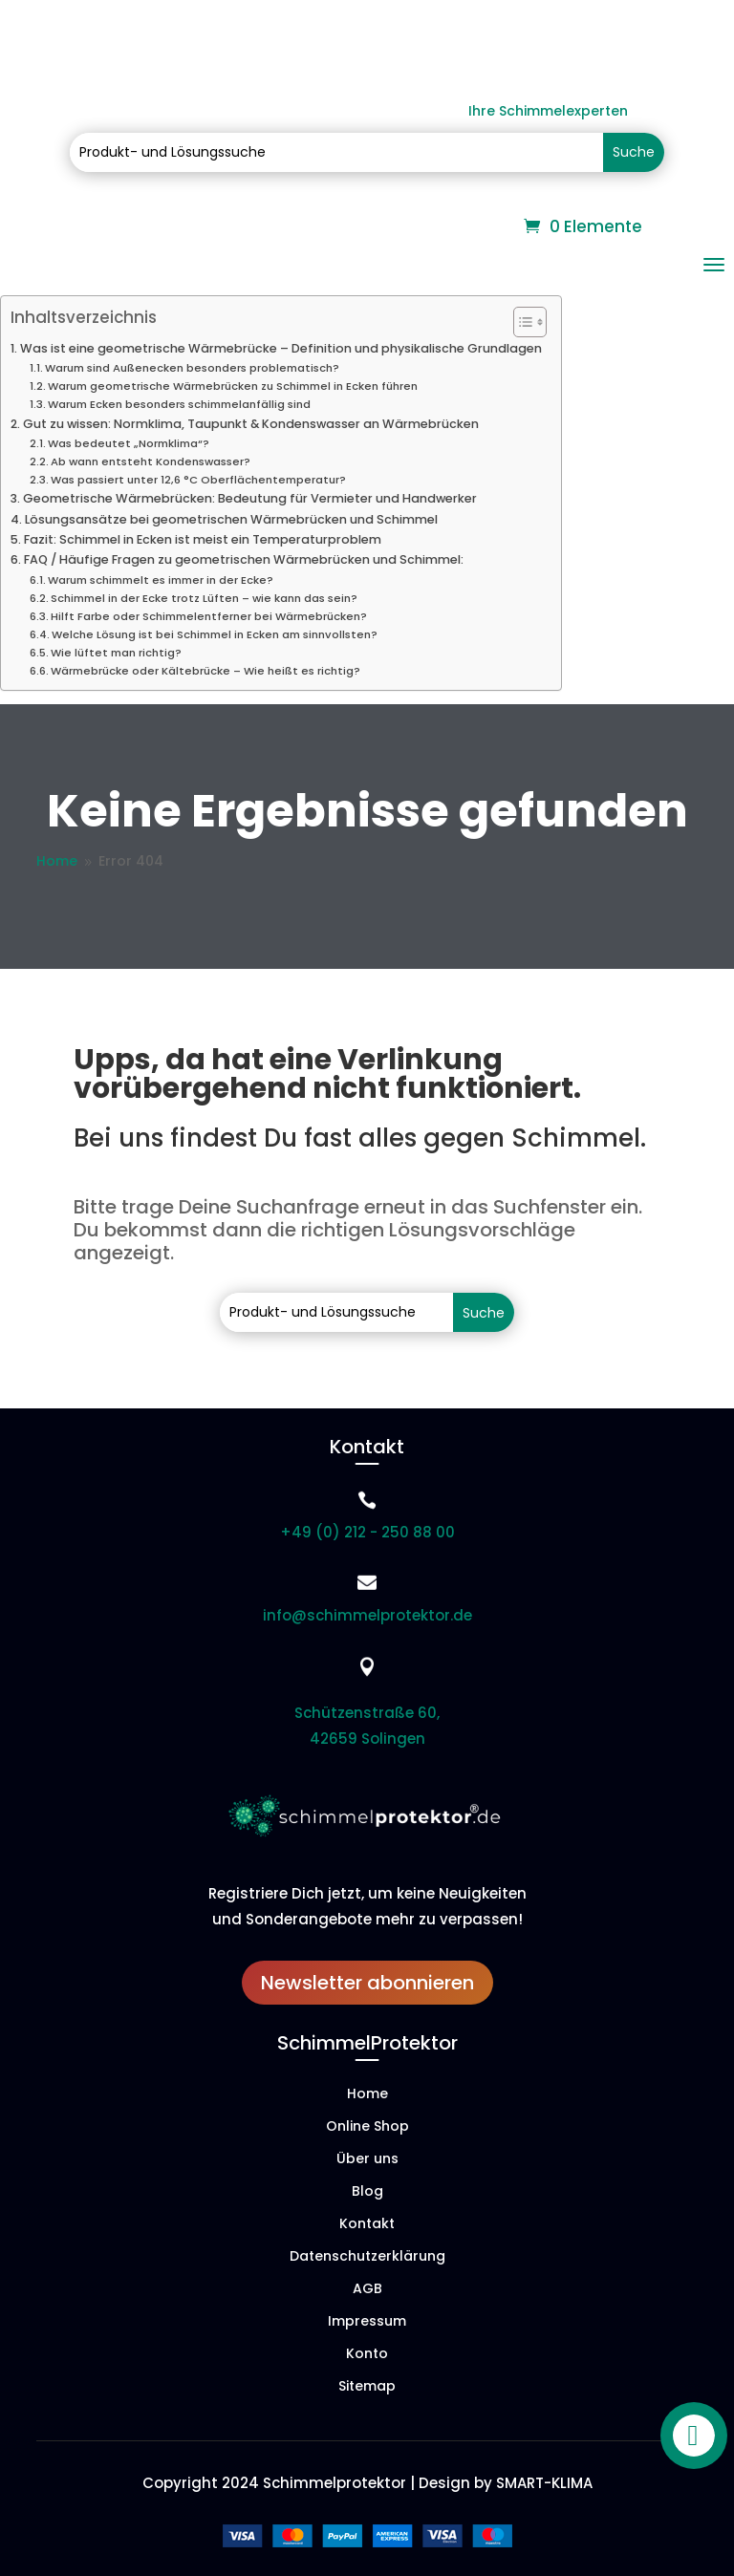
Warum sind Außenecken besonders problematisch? (192, 368)
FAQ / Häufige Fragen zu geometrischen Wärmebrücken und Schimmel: (244, 559)
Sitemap (367, 2387)
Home (367, 2095)
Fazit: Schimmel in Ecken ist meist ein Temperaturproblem (202, 539)
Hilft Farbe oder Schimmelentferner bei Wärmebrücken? (209, 616)
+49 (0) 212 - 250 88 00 (367, 1532)
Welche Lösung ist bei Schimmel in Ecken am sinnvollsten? (215, 634)
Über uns (367, 2160)
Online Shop (367, 2127)
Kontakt (367, 2225)
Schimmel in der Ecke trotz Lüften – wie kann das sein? (204, 598)
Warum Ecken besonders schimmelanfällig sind (179, 404)
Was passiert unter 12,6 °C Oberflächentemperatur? (198, 479)
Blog (367, 2192)
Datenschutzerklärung (367, 2257)
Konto (367, 2355)
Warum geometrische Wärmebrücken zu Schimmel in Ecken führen (233, 386)
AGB (367, 2290)
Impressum (367, 2322)
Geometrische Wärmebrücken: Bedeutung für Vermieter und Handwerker (250, 498)
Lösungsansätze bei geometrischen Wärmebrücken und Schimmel (231, 519)
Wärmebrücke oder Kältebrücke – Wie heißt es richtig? (205, 670)
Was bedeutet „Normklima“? (128, 443)
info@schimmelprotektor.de (367, 1615)
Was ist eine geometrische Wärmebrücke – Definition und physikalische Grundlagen (281, 348)
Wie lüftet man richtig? (116, 652)
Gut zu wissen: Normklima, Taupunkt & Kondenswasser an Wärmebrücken (251, 424)
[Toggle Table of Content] (520, 322)
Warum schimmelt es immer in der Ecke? (160, 580)
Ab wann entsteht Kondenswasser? (150, 461)
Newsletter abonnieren (367, 1982)
